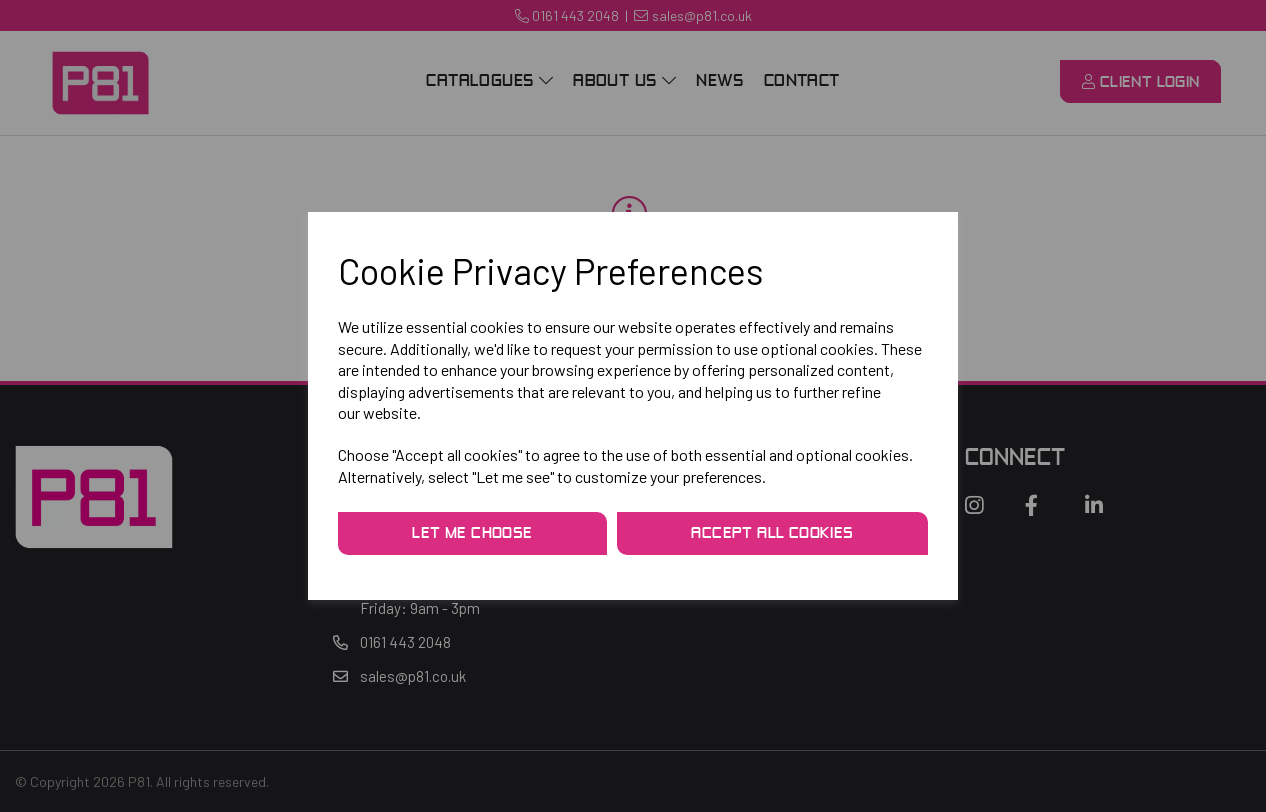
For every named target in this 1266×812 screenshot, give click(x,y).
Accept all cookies (772, 534)
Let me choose (472, 534)
